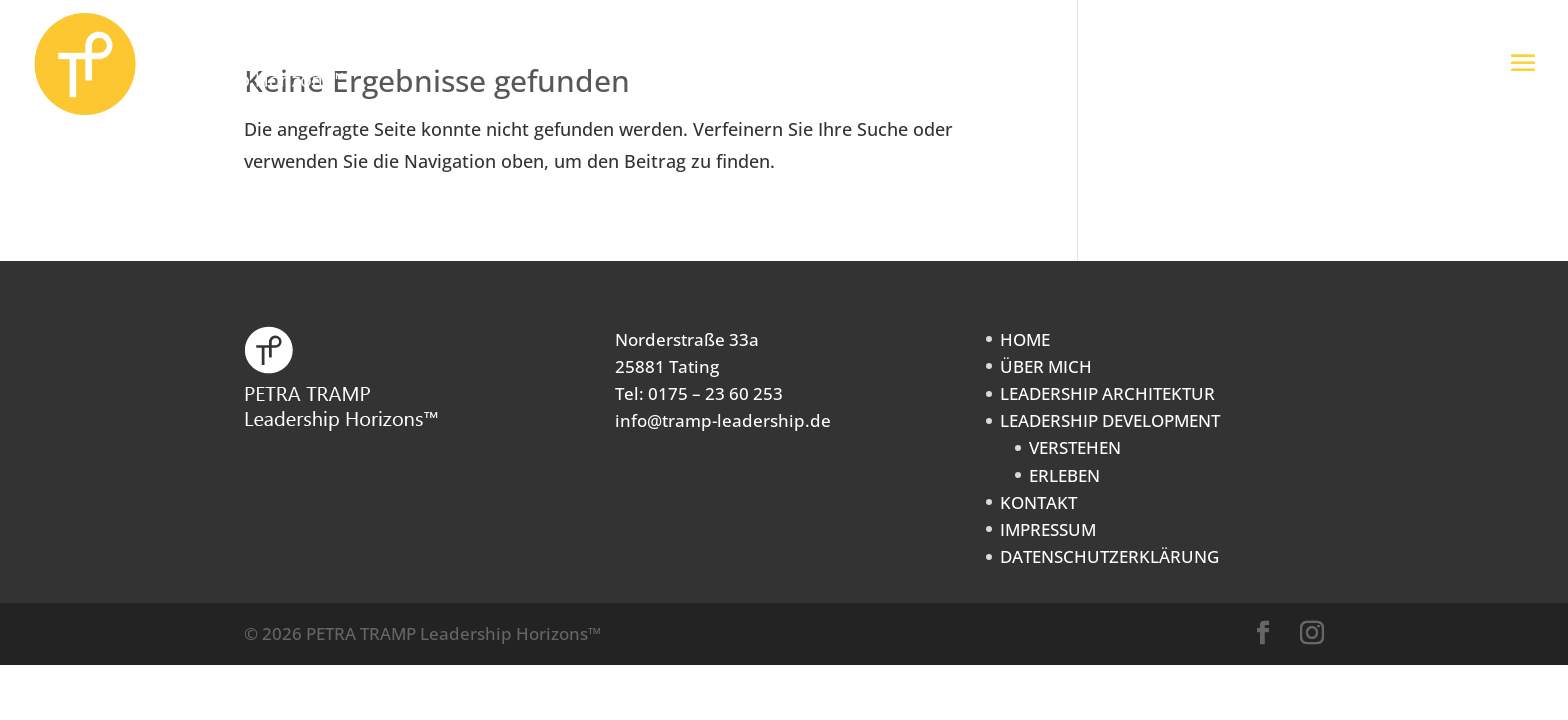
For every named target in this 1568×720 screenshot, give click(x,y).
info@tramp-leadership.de (723, 420)
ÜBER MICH (1046, 366)
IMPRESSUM (1048, 529)
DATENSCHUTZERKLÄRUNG (1109, 556)
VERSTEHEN (1075, 447)
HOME (1025, 339)
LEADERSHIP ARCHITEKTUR (1107, 393)
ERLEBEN (1064, 475)
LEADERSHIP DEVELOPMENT (1110, 420)
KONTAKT (1038, 502)
